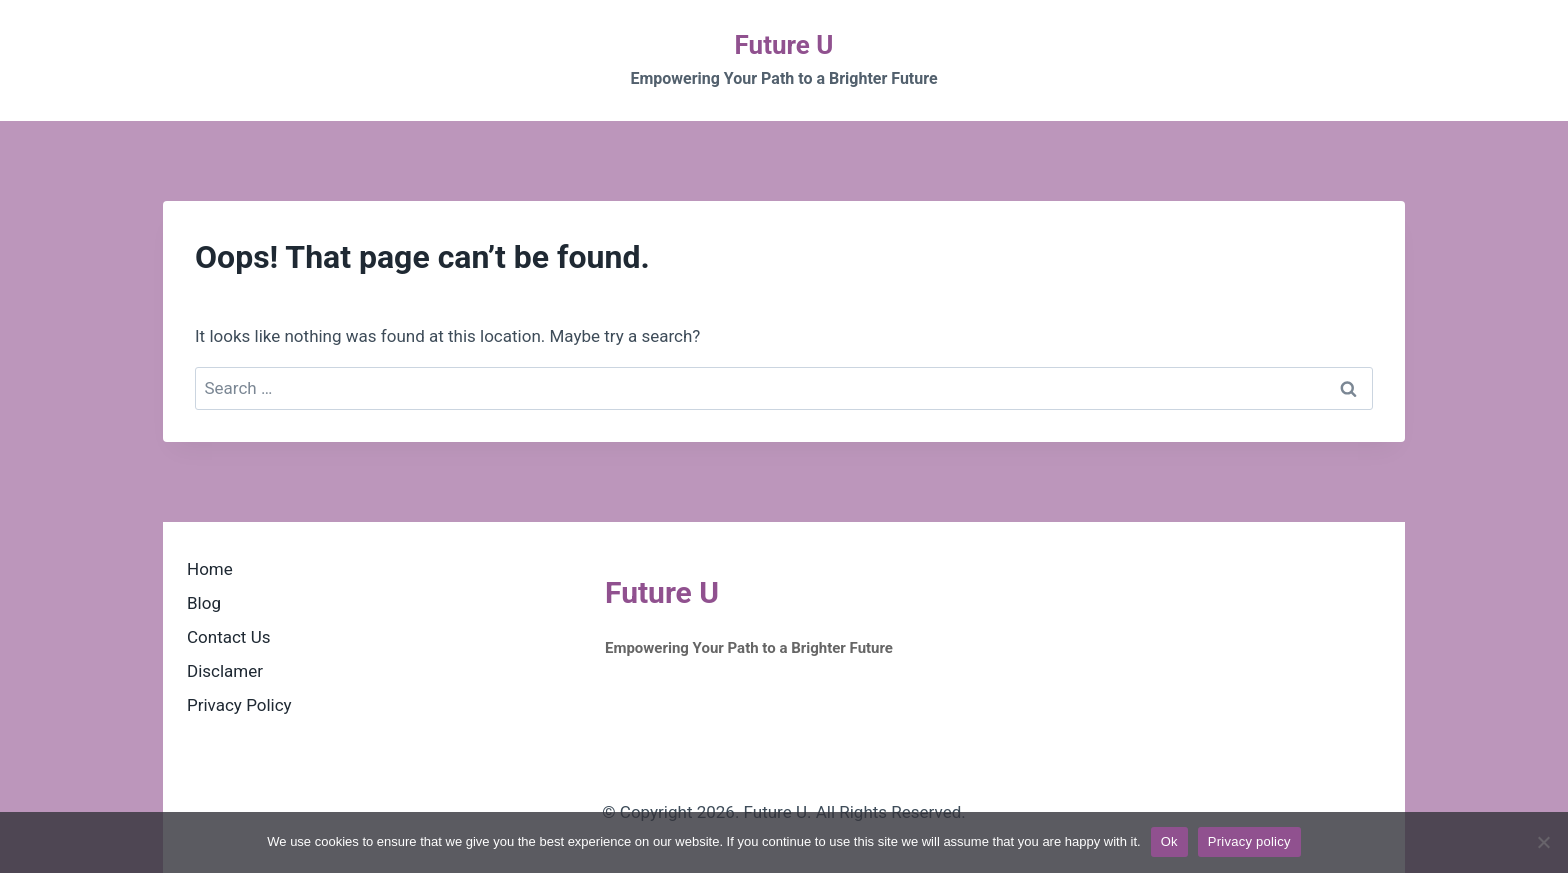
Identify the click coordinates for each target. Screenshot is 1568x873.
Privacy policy (1249, 841)
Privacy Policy (239, 705)
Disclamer (225, 671)
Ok (1169, 841)
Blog (204, 603)
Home (210, 569)
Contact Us (228, 637)
